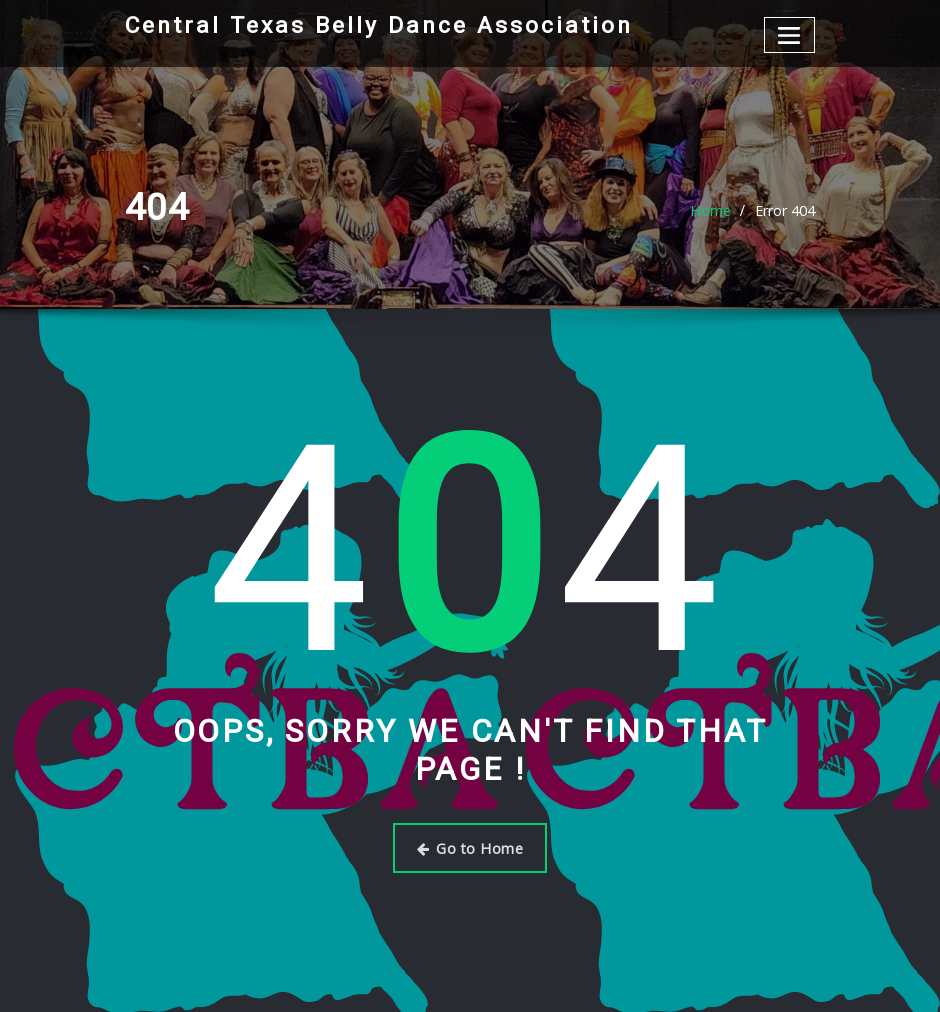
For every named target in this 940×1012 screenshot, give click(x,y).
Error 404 (785, 210)
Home (711, 210)
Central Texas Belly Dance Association (374, 25)
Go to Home (470, 846)
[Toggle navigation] (789, 34)
